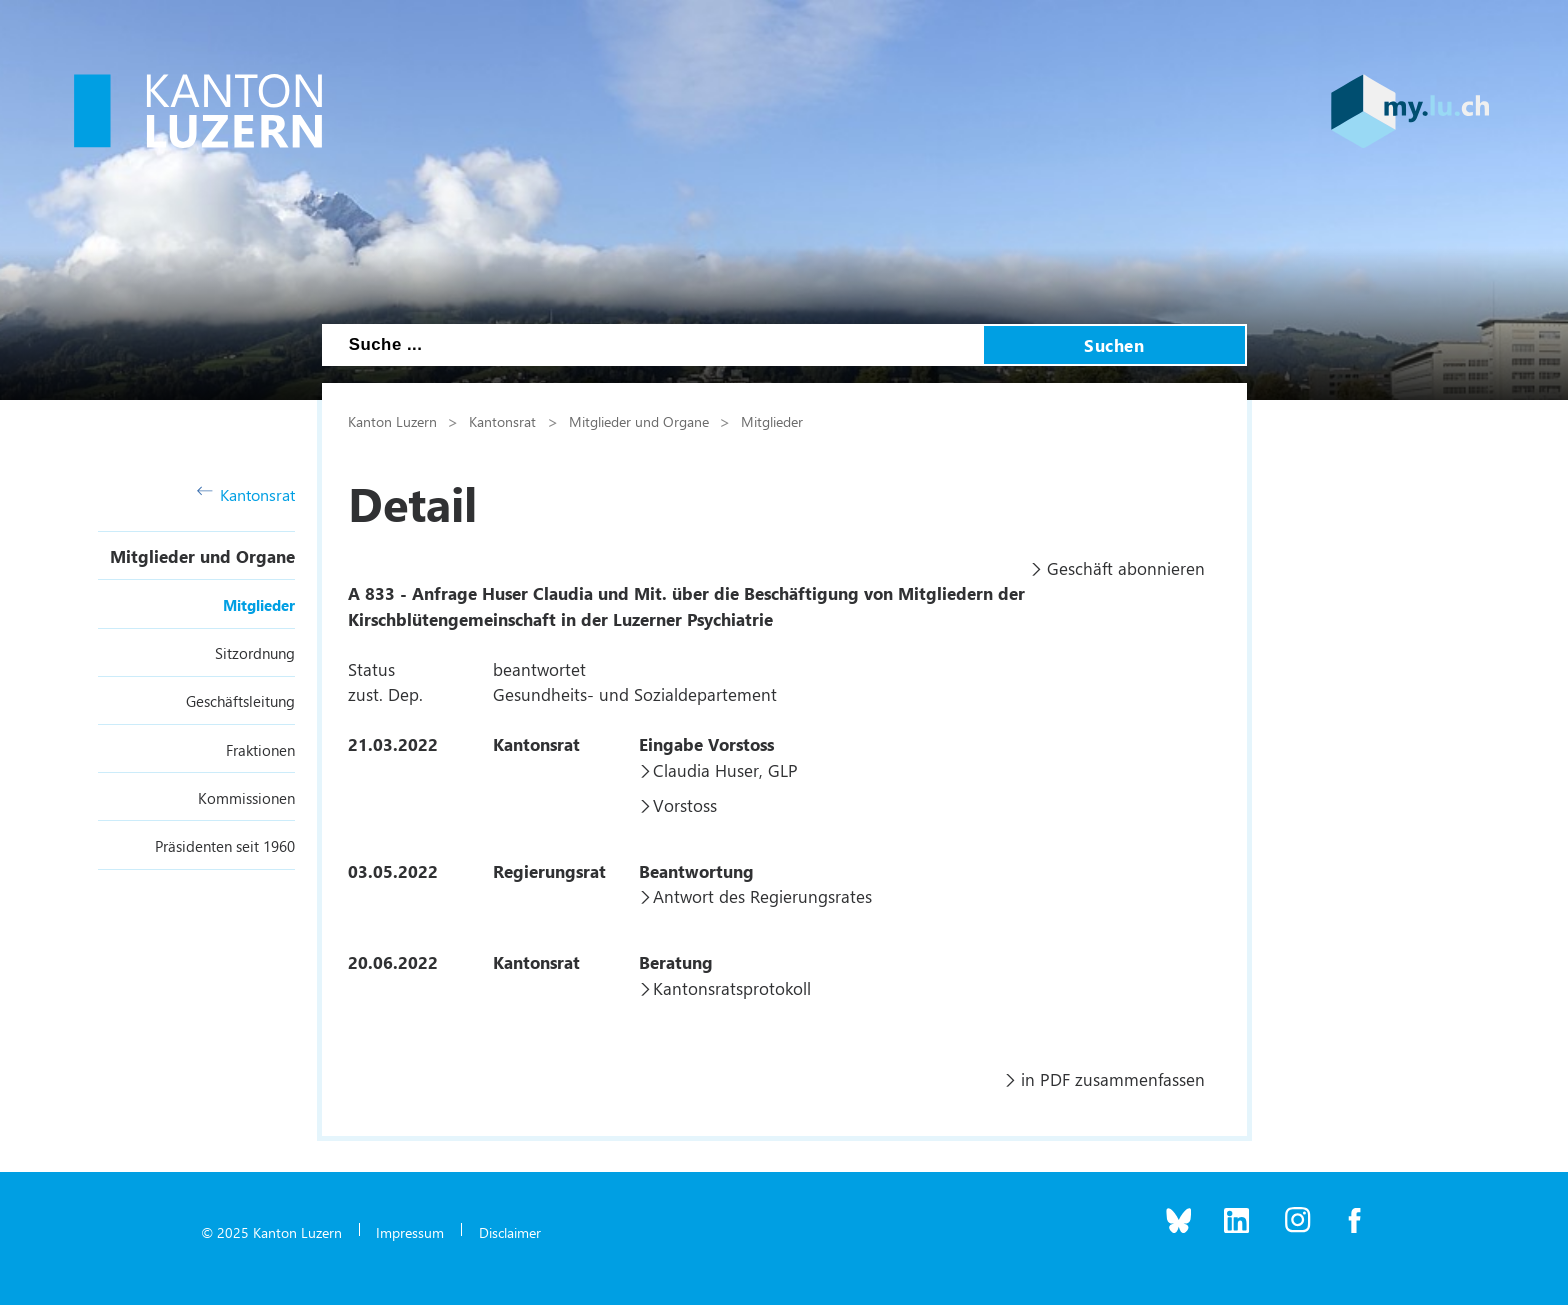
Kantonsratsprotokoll (732, 988)
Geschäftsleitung (240, 701)
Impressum (410, 1232)
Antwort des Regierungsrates (762, 896)
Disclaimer (510, 1232)
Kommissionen (246, 798)
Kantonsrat (246, 494)
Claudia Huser (706, 770)
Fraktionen (260, 750)
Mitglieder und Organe (202, 556)
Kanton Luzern (392, 421)
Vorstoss (685, 805)
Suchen (1114, 345)
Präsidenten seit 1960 (225, 846)
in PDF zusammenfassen (1113, 1079)
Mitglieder (259, 605)
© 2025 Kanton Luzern (271, 1232)
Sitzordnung (255, 653)
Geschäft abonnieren (1126, 568)
